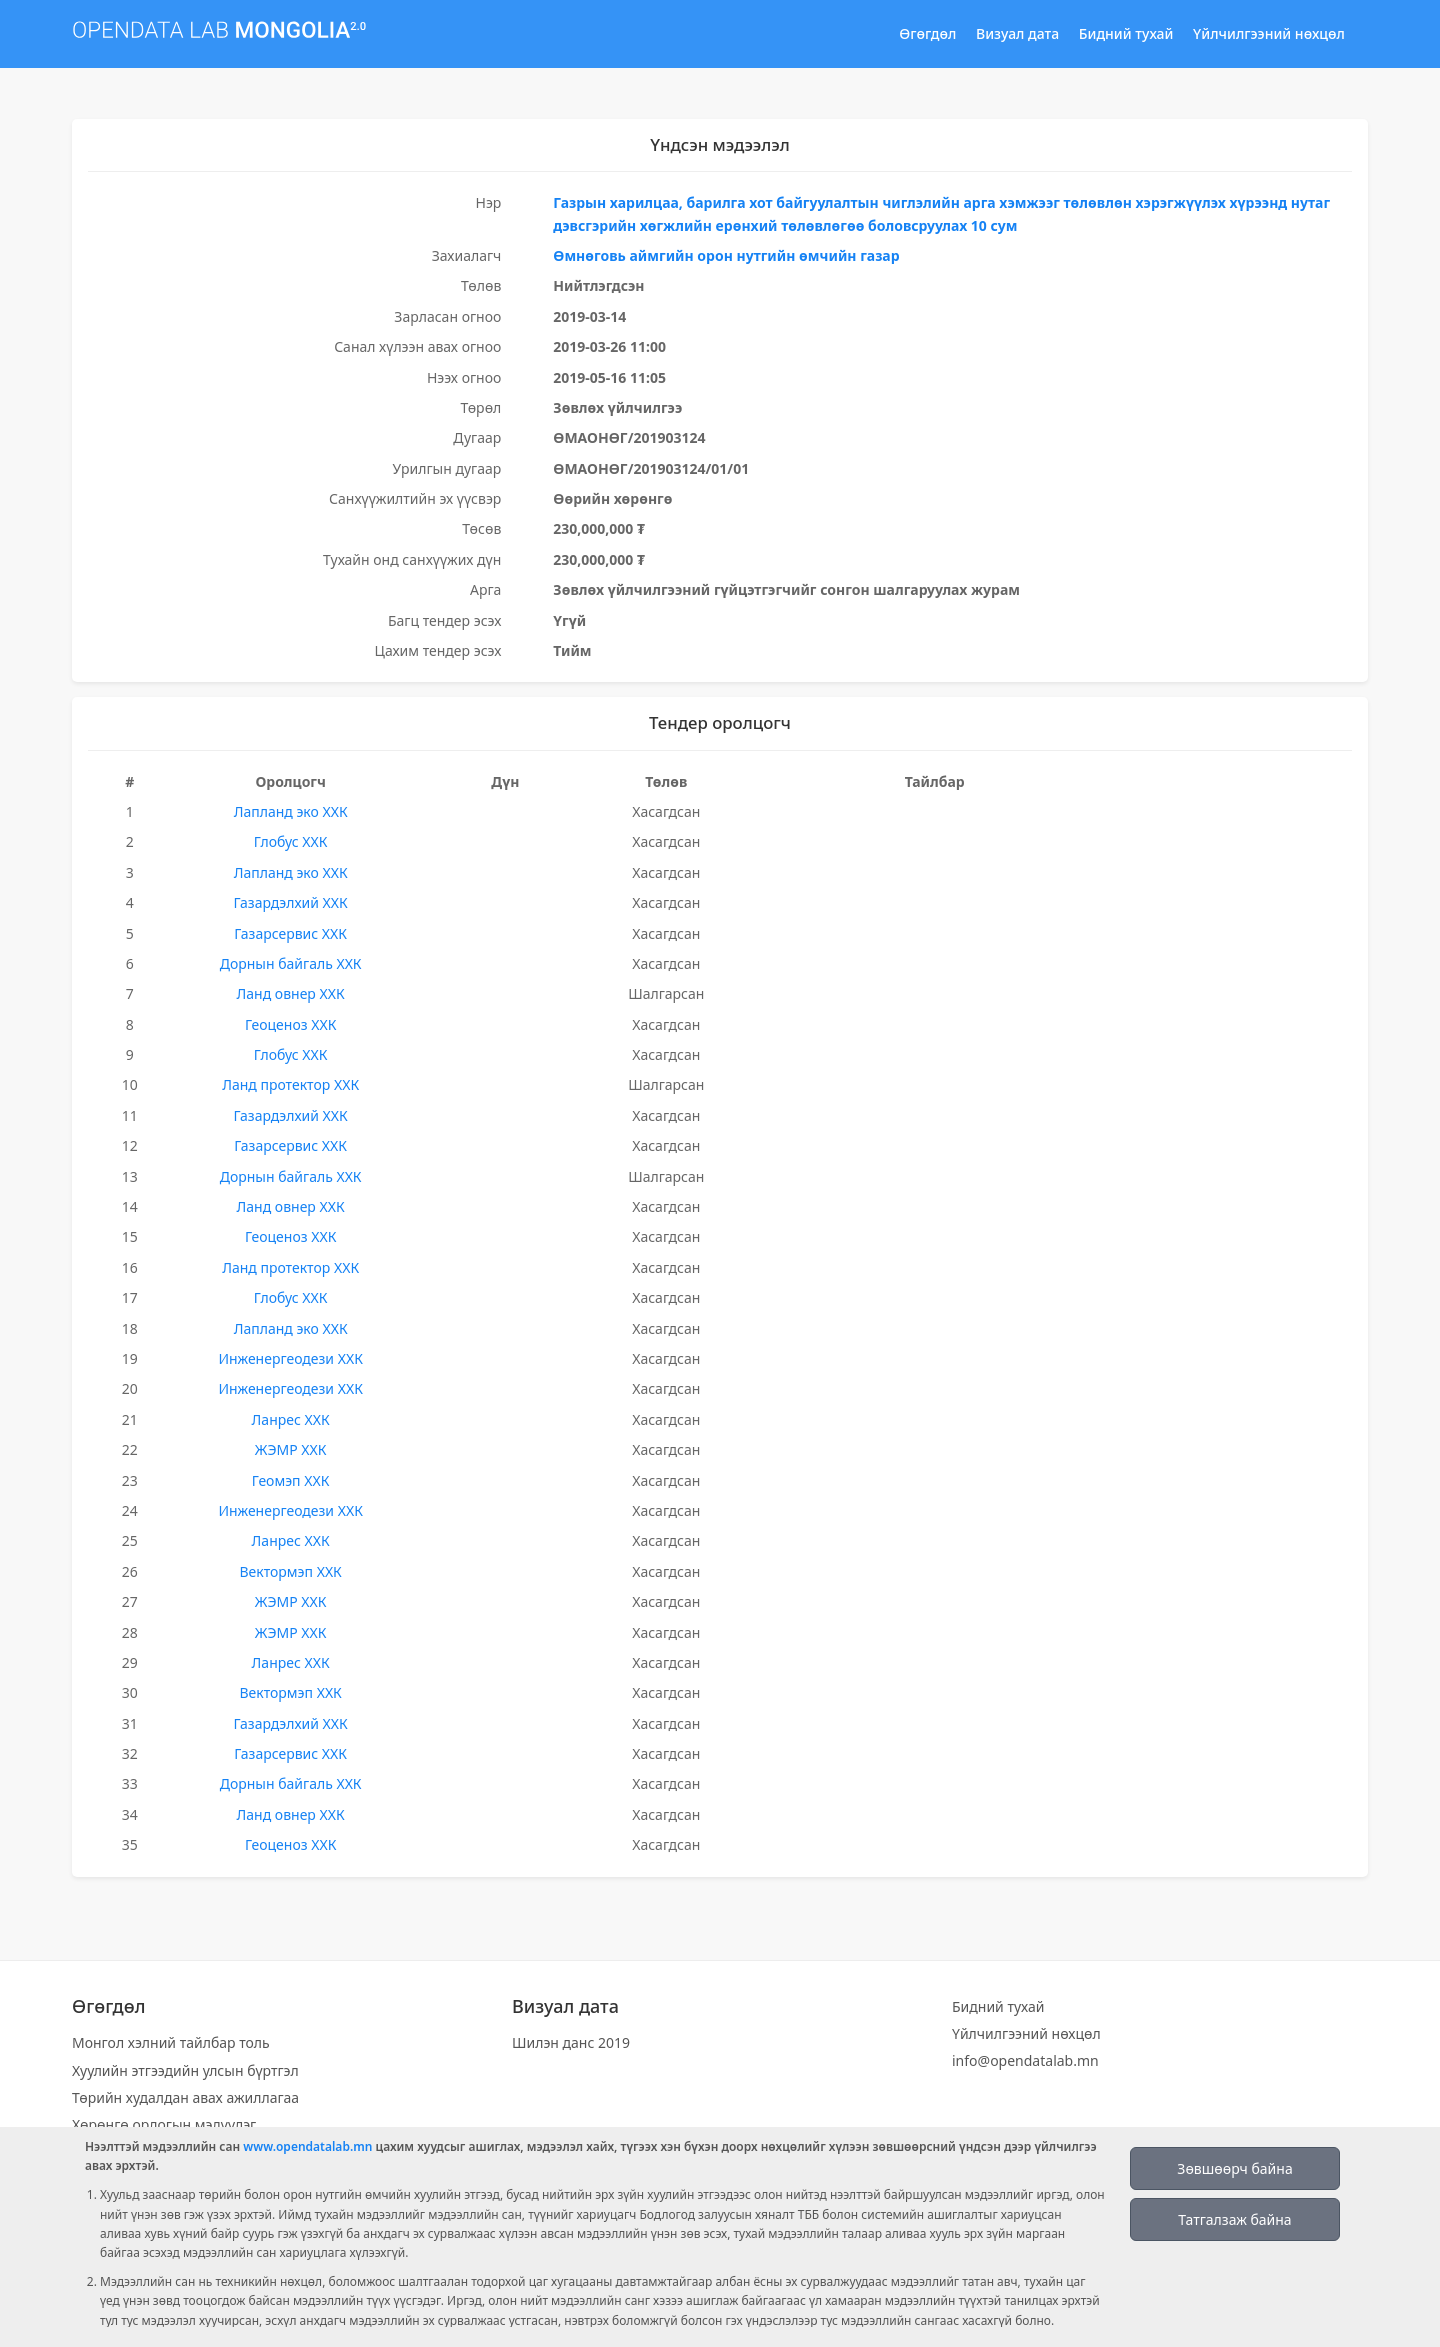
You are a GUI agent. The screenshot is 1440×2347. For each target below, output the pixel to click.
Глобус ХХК (291, 841)
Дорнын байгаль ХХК (291, 963)
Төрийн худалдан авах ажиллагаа (185, 2097)
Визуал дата (1017, 33)
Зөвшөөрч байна (1234, 2168)
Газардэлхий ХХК (290, 902)
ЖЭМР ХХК (291, 1449)
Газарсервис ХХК (290, 933)
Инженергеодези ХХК (290, 1358)
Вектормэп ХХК (290, 1571)
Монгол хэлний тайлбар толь (171, 2042)
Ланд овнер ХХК (291, 993)
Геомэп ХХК (291, 1480)
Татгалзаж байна (1234, 2219)
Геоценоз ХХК (290, 1024)
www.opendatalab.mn (307, 2146)
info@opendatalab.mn (1025, 2060)
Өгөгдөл (927, 33)
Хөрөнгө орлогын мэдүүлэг (164, 2124)
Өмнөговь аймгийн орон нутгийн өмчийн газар (726, 255)
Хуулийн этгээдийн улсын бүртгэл (185, 2070)
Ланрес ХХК (291, 1419)
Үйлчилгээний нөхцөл (1269, 33)
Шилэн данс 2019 (571, 2042)
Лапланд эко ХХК (291, 811)
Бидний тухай (1126, 33)
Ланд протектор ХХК (290, 1084)
